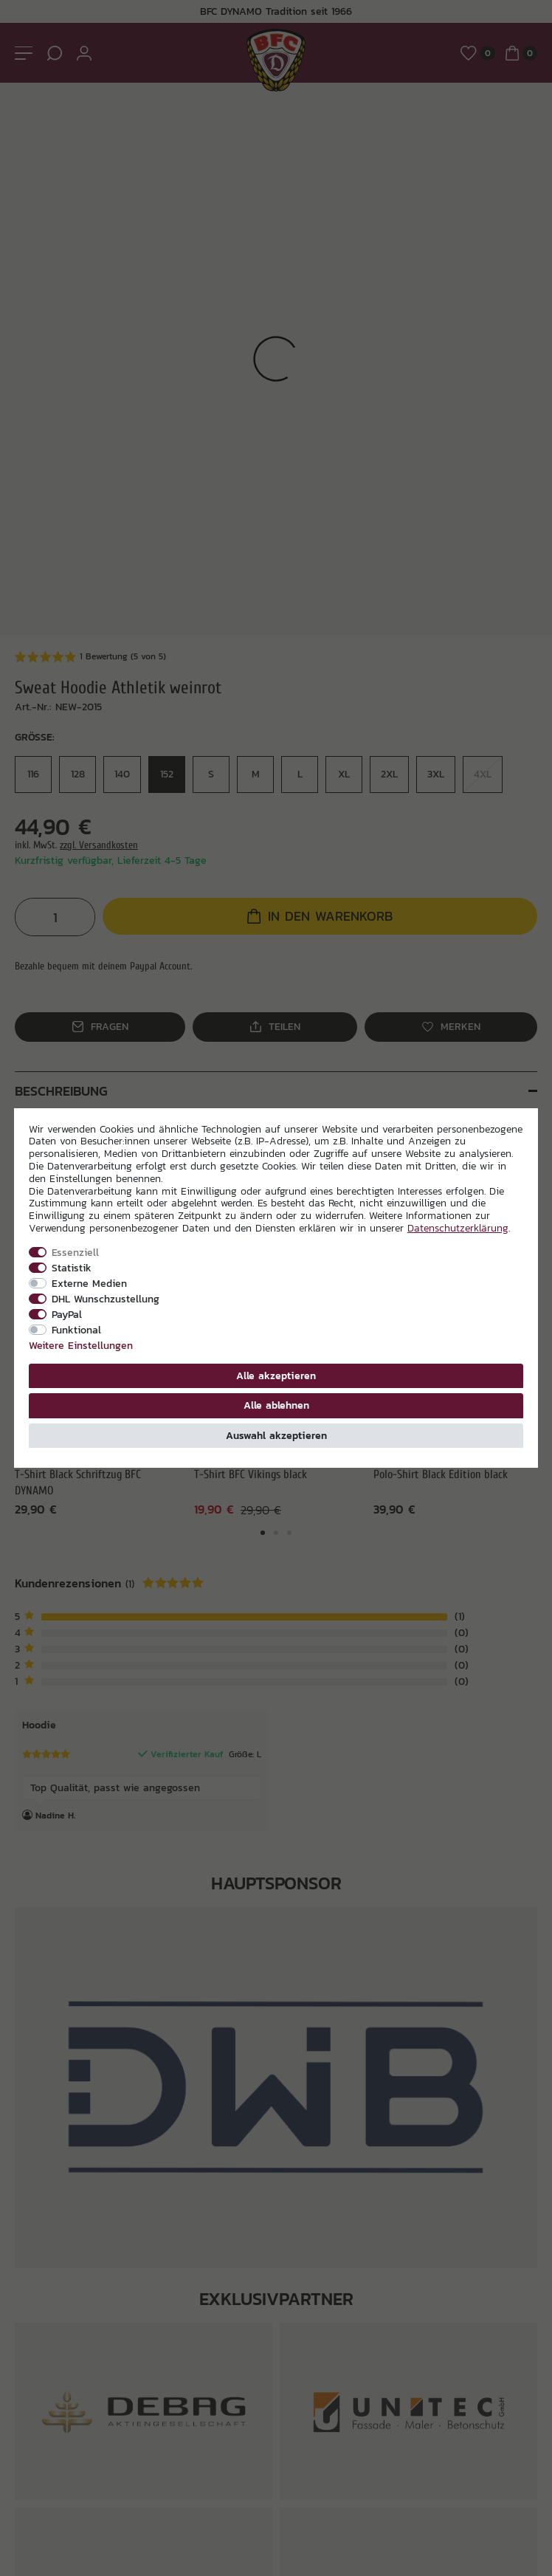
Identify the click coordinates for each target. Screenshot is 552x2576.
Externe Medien (89, 1283)
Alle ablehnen (276, 1405)
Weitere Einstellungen (81, 1345)
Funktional (76, 1329)
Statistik (72, 1267)
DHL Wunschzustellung (105, 1298)
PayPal (67, 1314)
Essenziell (75, 1252)
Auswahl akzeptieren (276, 1435)
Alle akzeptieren (276, 1375)
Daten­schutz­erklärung (457, 1227)
